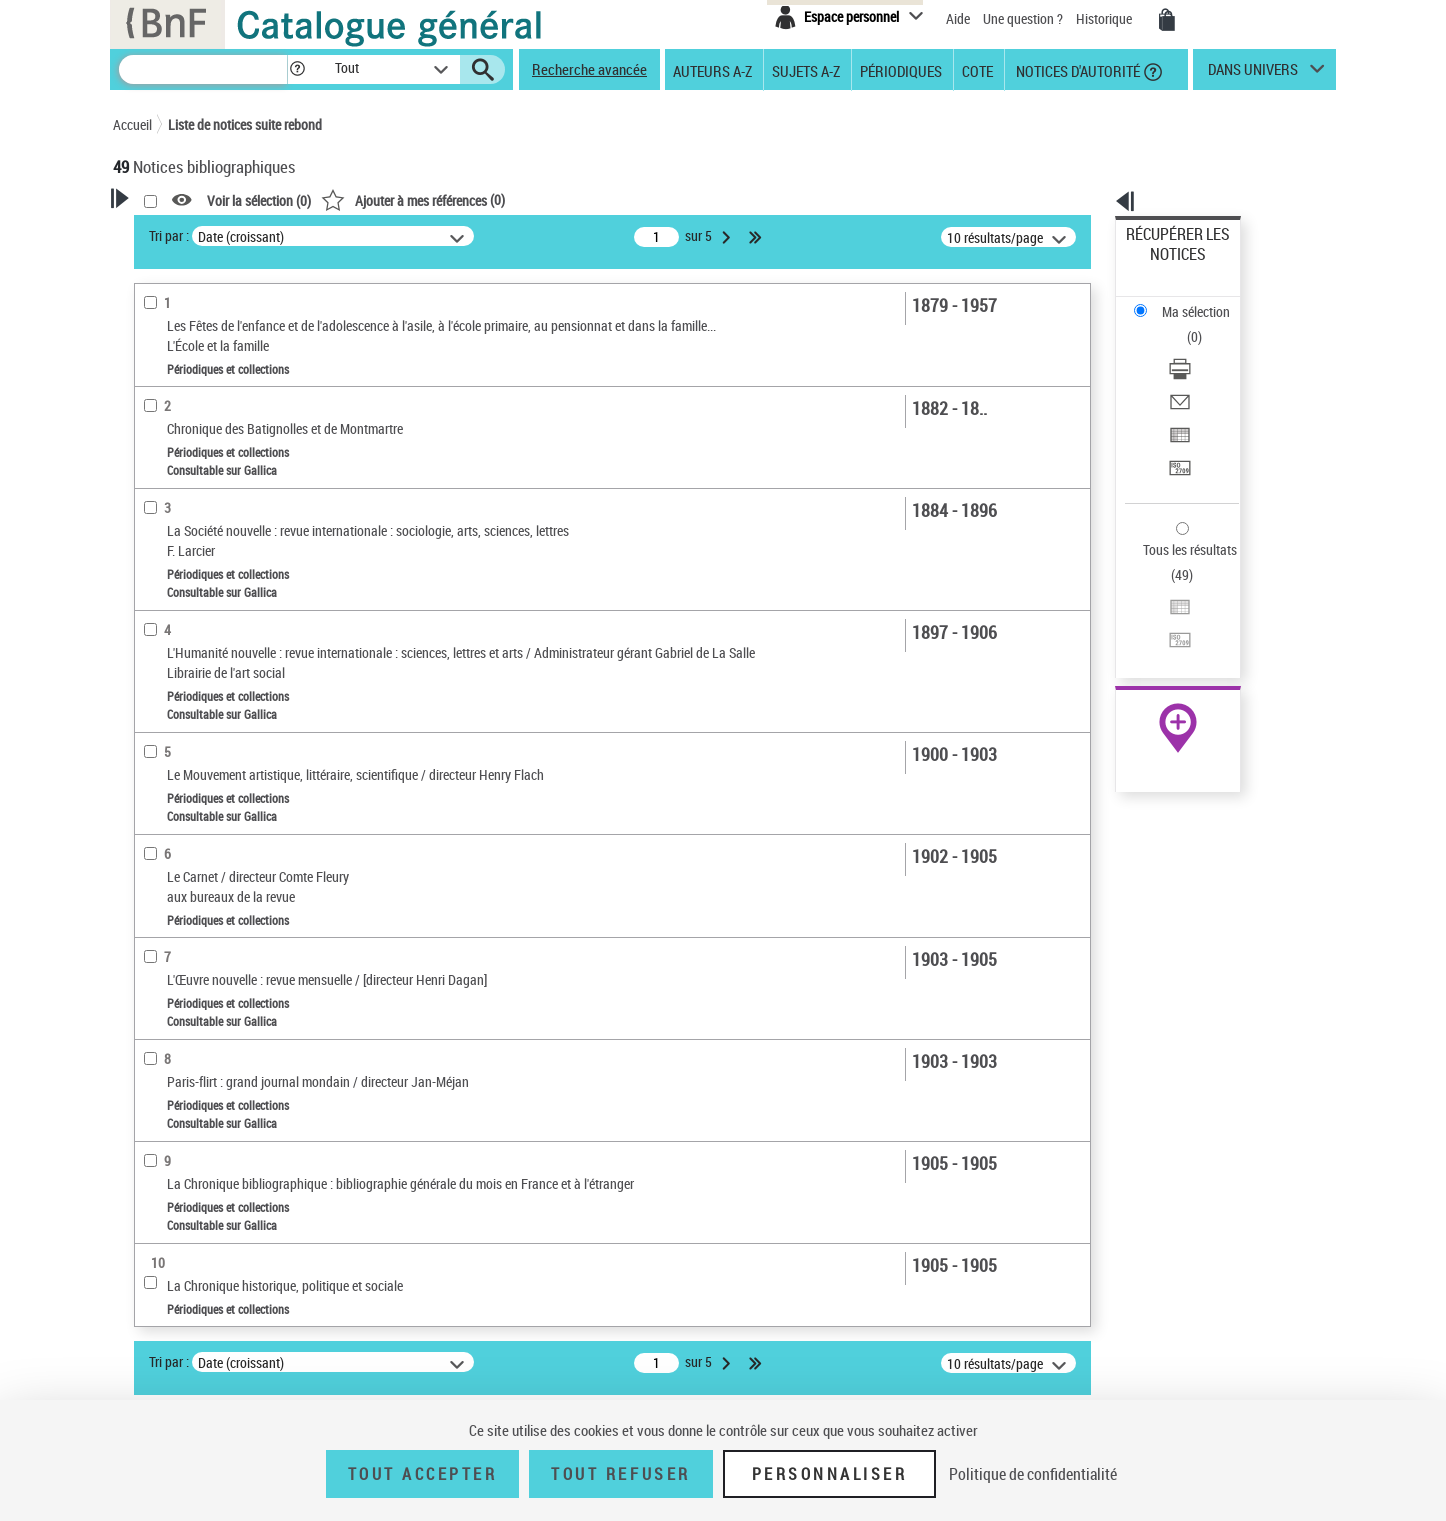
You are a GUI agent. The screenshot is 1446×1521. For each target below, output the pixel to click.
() (670, 199)
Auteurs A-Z (712, 70)
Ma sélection (1164, 265)
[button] (297, 69)
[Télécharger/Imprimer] (1205, 301)
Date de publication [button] (193, 759)
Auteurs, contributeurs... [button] (209, 693)
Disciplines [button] (167, 926)
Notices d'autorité (1076, 70)
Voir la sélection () (516, 200)
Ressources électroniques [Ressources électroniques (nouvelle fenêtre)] (1167, 633)
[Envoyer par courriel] (1205, 325)
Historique (1105, 18)
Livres (158, 628)
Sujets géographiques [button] (201, 826)
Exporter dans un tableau (1199, 348)
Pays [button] (148, 959)
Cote (977, 70)
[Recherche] (203, 69)
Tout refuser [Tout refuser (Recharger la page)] (620, 1474)
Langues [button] (159, 726)
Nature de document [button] (196, 457)
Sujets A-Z (806, 70)
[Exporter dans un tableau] (1205, 349)
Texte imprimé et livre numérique (231, 488)
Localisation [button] (171, 659)
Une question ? (1023, 18)
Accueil (132, 124)
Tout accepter (423, 1474)
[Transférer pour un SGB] (1205, 373)
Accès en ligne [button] (177, 424)
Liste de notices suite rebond (245, 124)
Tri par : (426, 235)
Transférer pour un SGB (1193, 372)
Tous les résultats (1177, 427)
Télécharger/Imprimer (1188, 300)
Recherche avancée (589, 69)
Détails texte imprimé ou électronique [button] (208, 558)
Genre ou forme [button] (180, 859)
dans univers (1253, 74)
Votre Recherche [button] (195, 232)
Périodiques (901, 70)
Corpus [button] (155, 893)
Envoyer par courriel (1184, 324)
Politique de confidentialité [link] (1033, 1474)
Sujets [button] (153, 793)
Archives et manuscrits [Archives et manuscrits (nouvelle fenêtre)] (1160, 611)
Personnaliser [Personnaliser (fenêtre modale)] (830, 1474)
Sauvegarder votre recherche (238, 349)
